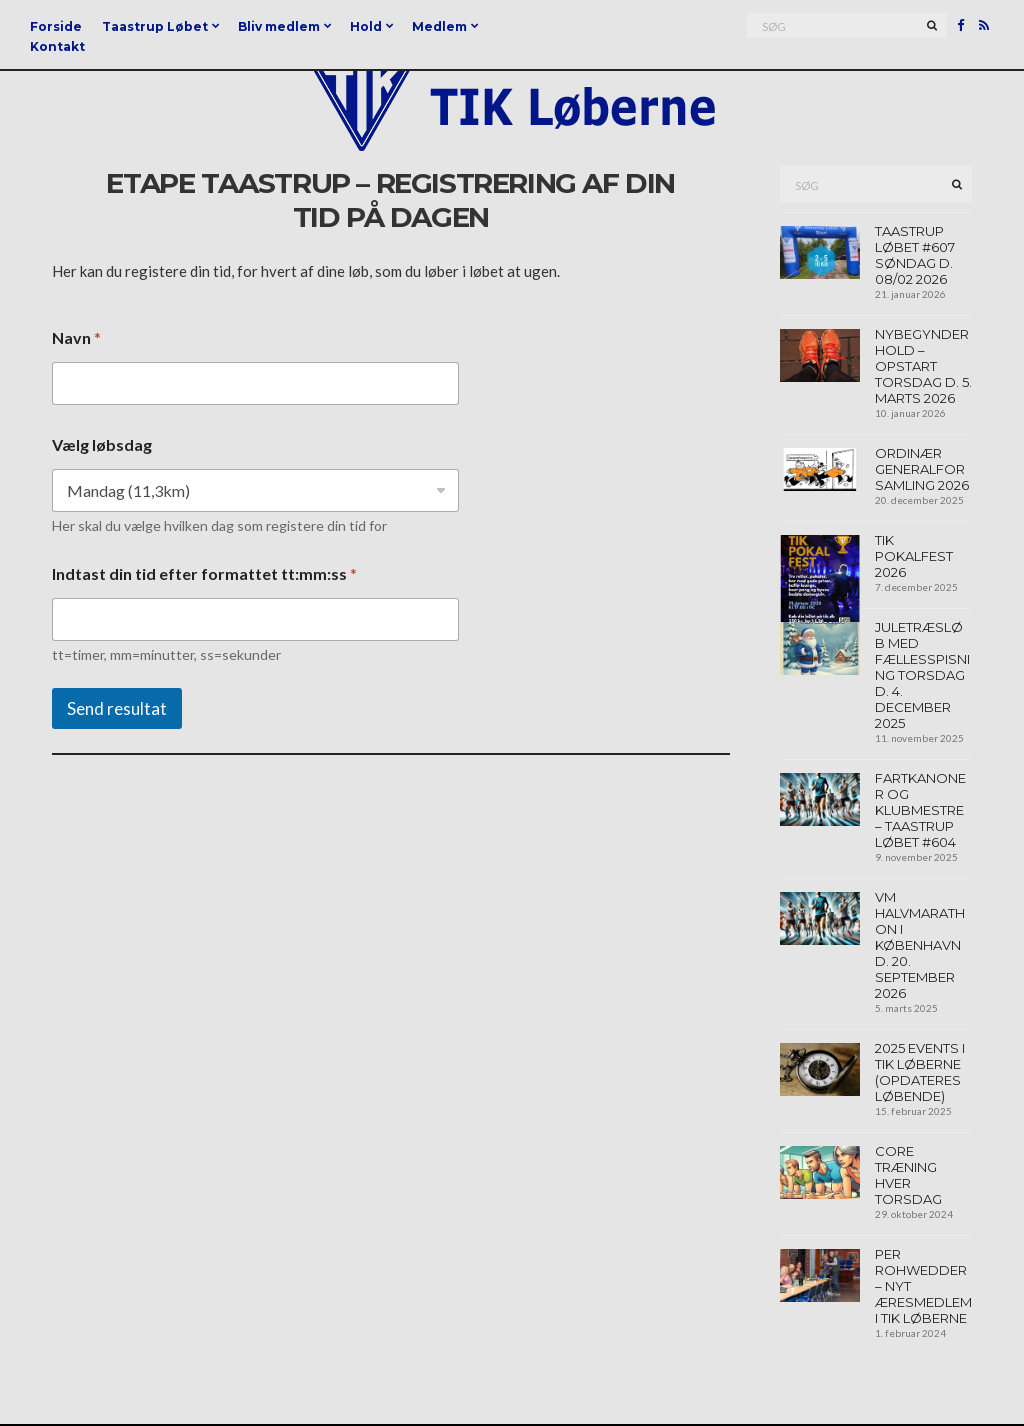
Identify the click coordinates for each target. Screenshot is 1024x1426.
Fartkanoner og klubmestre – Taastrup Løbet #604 (920, 810)
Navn (76, 337)
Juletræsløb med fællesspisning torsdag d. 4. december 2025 (922, 675)
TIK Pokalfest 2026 (914, 556)
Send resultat (117, 708)
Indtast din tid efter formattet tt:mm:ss (204, 573)
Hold (366, 26)
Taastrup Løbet (155, 26)
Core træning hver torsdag (908, 1175)
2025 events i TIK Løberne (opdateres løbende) (920, 1072)
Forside (56, 26)
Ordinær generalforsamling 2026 (922, 469)
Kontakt (57, 46)
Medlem (439, 26)
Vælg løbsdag (102, 444)
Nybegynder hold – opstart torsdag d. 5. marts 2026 (923, 366)
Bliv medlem (279, 26)
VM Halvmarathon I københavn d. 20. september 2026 (920, 945)
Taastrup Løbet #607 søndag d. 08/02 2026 (915, 255)
